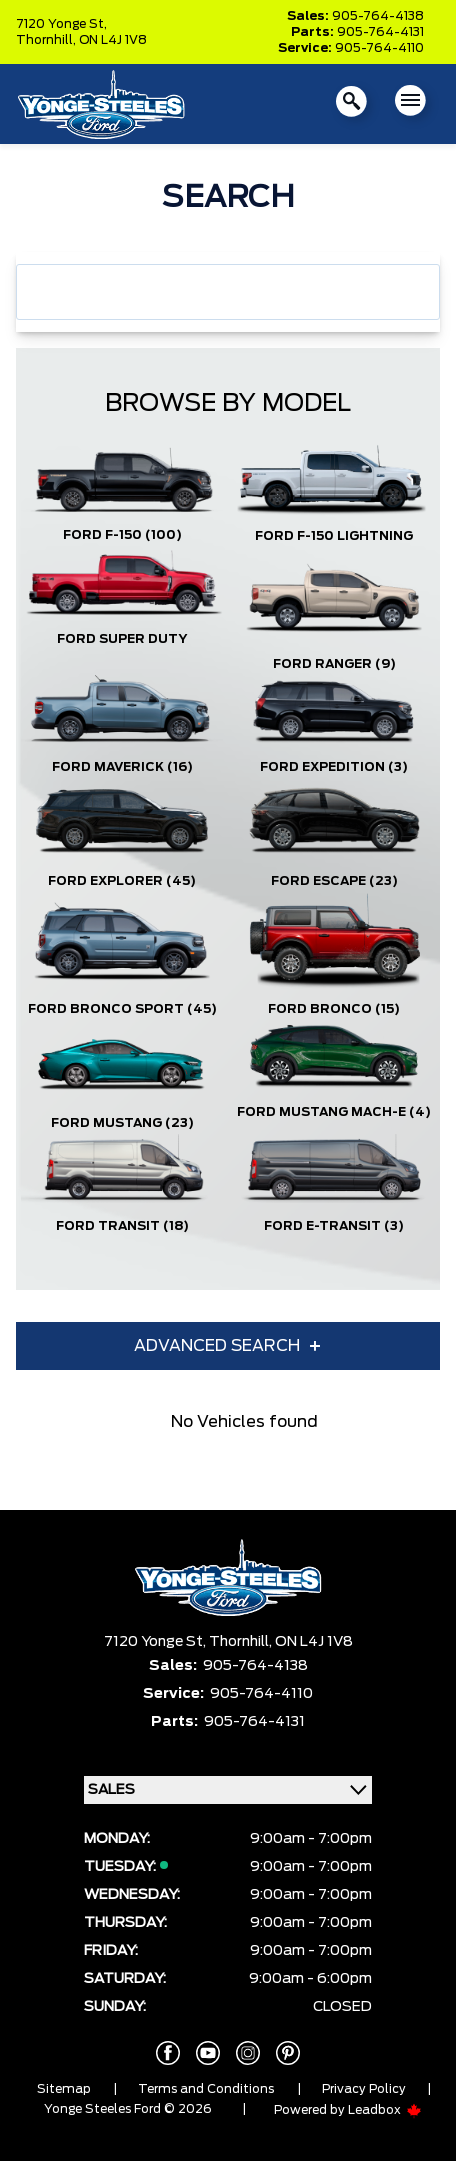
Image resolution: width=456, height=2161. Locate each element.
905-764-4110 (379, 48)
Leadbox (385, 2110)
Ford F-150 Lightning (334, 536)
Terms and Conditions (206, 2089)
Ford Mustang (122, 1123)
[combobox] (228, 292)
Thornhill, (47, 40)
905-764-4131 (380, 32)
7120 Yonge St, (61, 24)
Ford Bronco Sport (122, 1009)
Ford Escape (334, 881)
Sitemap (64, 2089)
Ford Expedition (334, 767)
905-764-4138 (378, 16)
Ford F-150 (122, 535)
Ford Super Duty (122, 639)
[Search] (228, 292)
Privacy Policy (364, 2089)
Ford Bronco (334, 1009)
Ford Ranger (334, 664)
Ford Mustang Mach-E (334, 1112)
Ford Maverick (122, 767)
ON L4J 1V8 (113, 40)
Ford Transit (122, 1226)
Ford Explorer (122, 881)
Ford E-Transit (334, 1226)
